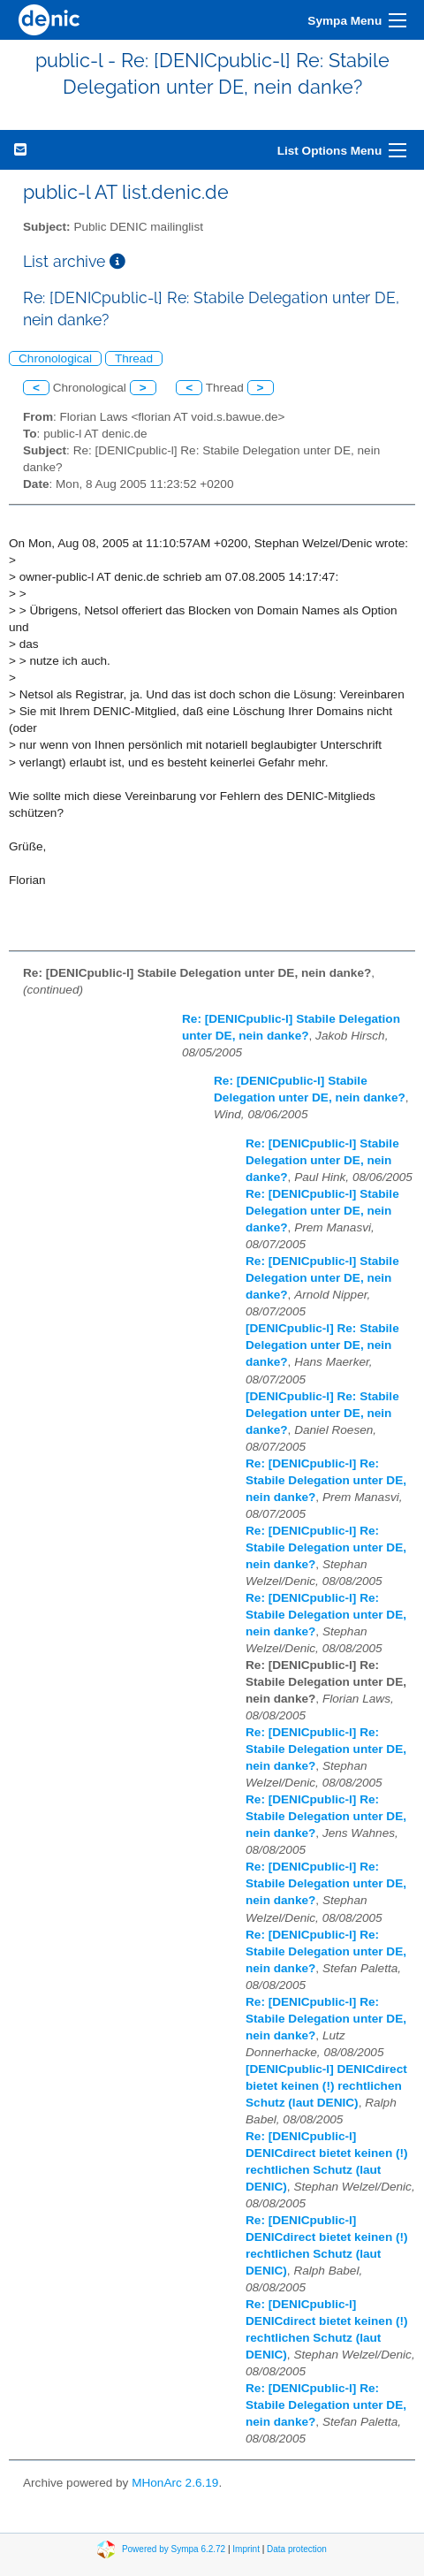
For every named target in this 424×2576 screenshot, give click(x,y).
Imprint (246, 2549)
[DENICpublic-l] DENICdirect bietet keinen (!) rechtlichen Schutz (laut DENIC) (326, 2085)
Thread (134, 358)
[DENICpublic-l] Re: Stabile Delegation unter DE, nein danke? (322, 1345)
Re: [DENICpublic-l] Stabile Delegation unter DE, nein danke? (322, 1160)
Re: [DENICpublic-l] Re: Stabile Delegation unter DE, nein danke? (326, 1480)
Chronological (55, 358)
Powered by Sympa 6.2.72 (173, 2549)
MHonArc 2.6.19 (175, 2482)
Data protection (297, 2549)
